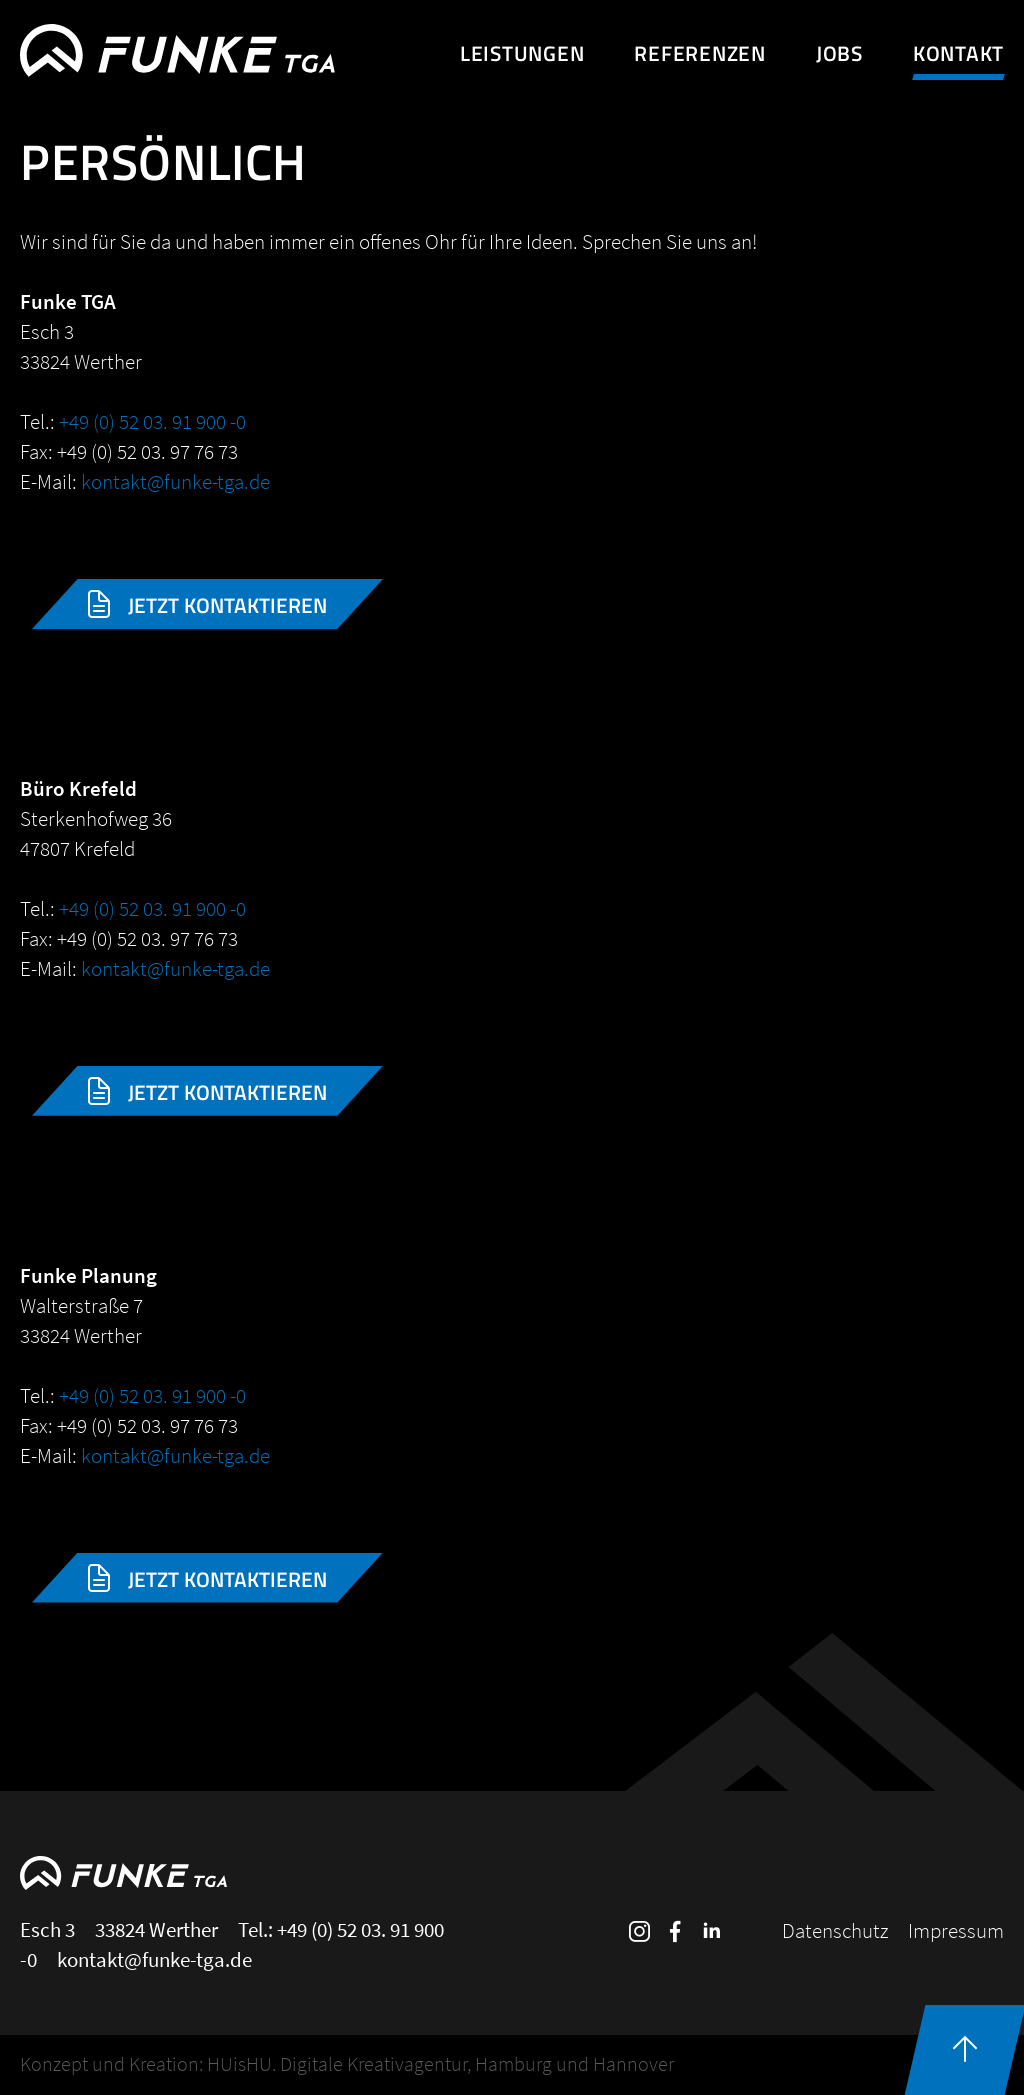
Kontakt (958, 53)
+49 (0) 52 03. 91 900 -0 (152, 421)
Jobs (839, 53)
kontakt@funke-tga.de (175, 481)
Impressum (956, 1930)
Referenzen (700, 53)
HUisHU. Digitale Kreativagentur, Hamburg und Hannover (440, 2063)
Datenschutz (835, 1930)
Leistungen (522, 53)
